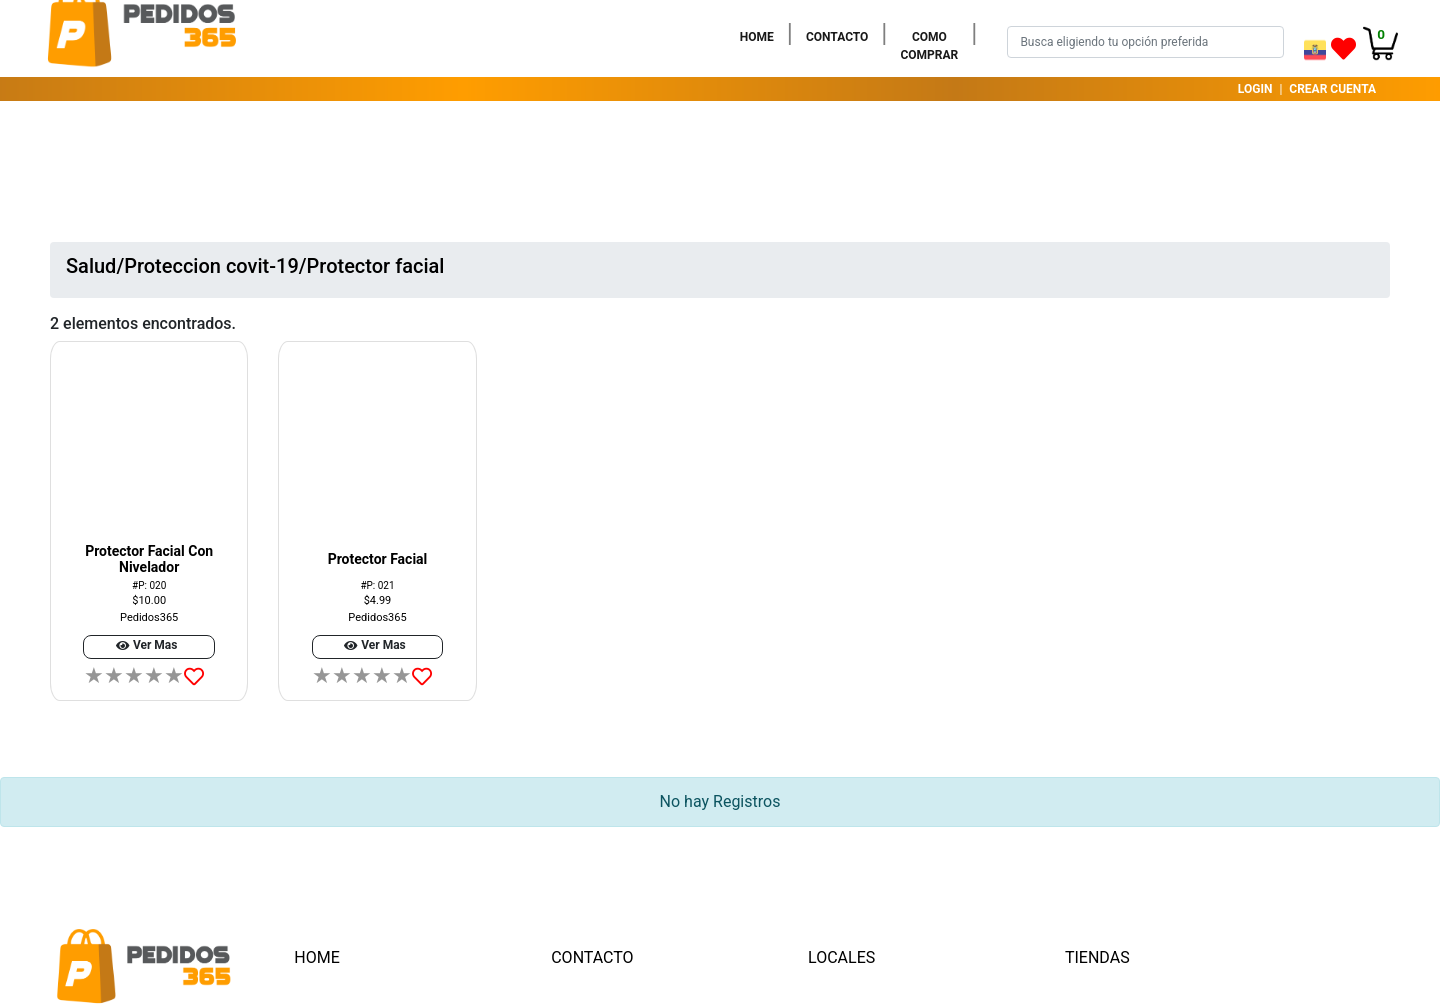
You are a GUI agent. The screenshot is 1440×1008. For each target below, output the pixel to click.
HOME (761, 35)
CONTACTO (841, 35)
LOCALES (841, 957)
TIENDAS (1097, 957)
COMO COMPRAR (933, 46)
